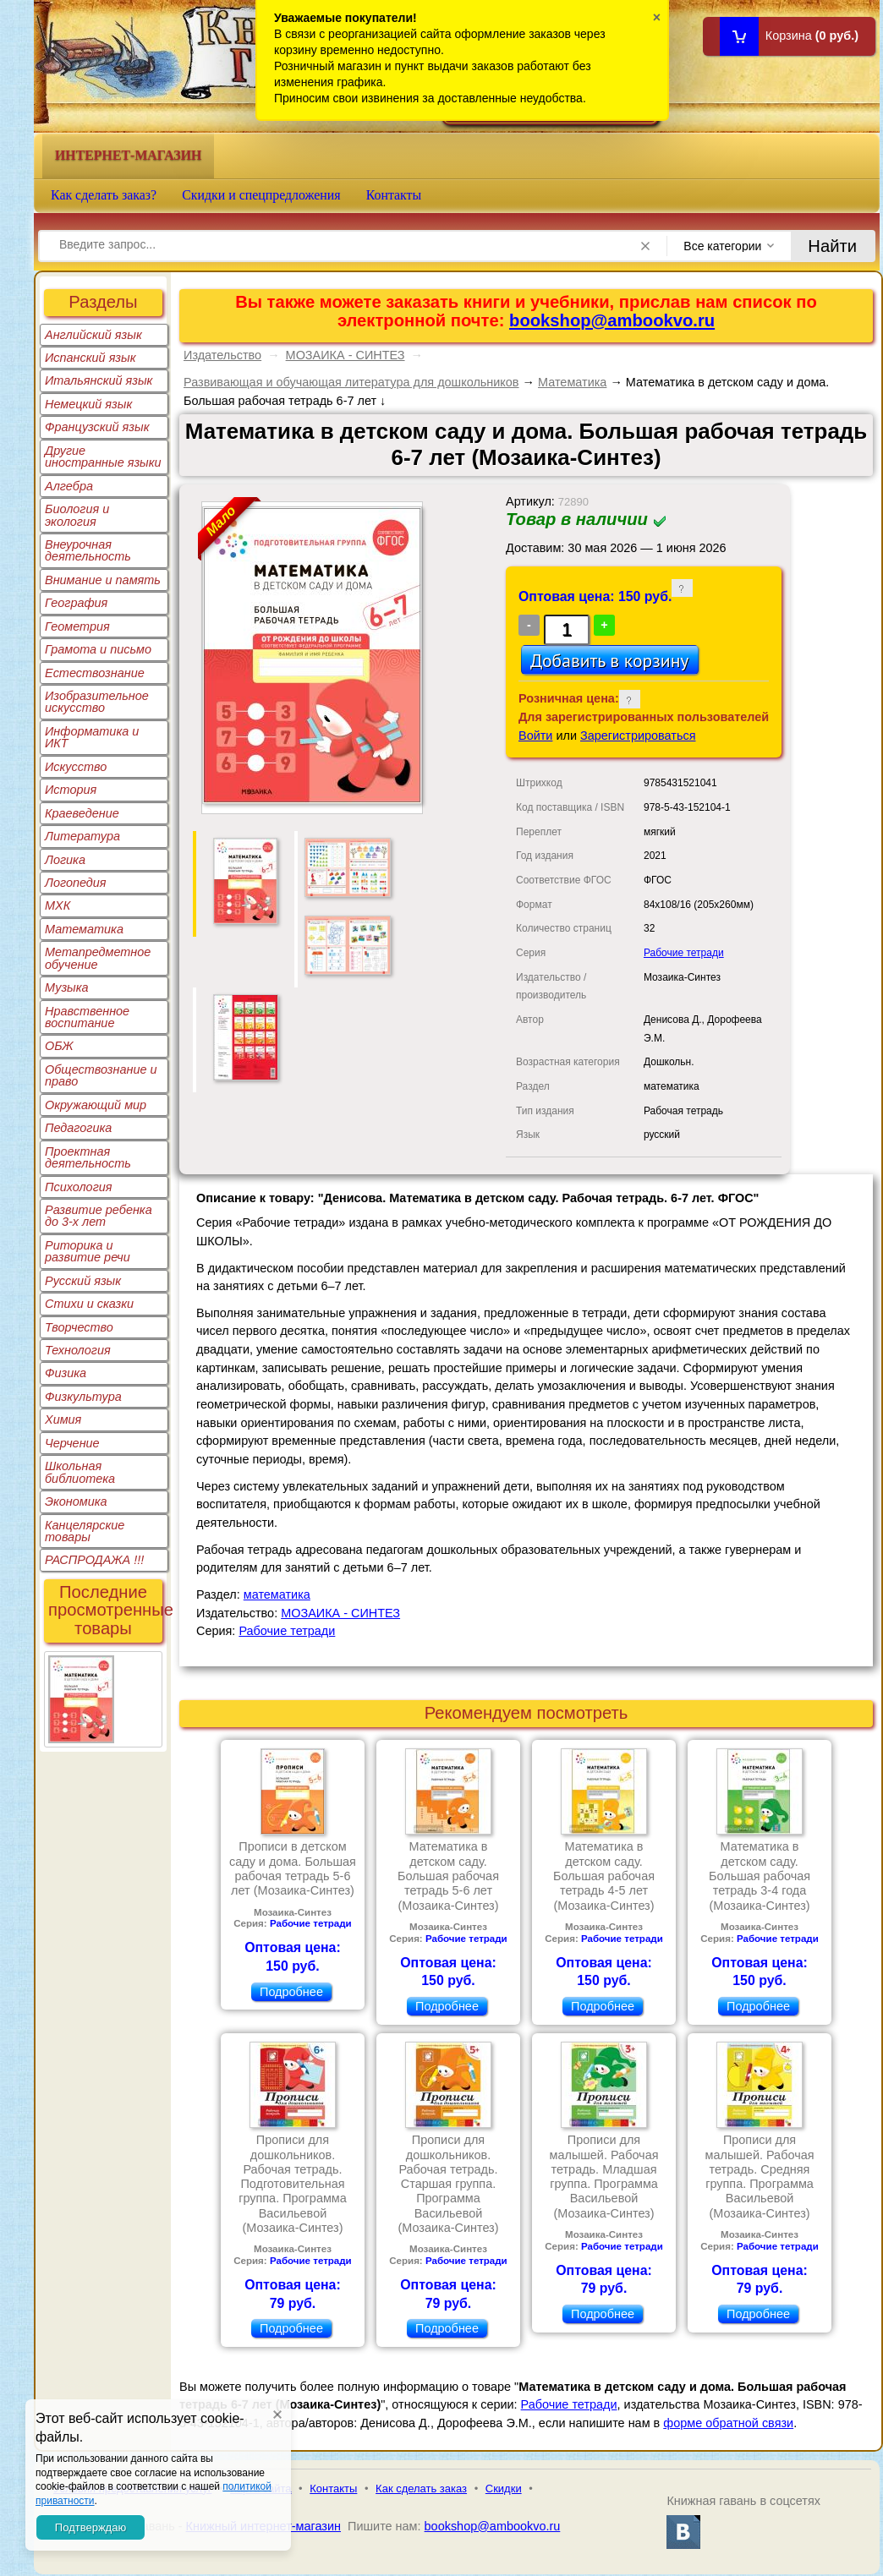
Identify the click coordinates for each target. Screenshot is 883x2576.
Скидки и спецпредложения (261, 195)
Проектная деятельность (88, 1157)
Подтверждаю (90, 2527)
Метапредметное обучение (98, 958)
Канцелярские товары (84, 1531)
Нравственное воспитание (87, 1017)
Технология (78, 1350)
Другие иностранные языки (103, 456)
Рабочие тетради (684, 953)
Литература (82, 836)
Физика (65, 1373)
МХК (57, 905)
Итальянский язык (98, 380)
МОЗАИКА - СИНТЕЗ (345, 355)
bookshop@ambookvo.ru (612, 320)
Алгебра (69, 486)
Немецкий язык (88, 404)
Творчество (79, 1327)
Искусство (76, 767)
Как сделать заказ (421, 2488)
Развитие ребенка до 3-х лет (98, 1215)
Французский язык (97, 427)
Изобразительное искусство (97, 701)
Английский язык (93, 335)
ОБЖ (59, 1046)
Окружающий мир (95, 1105)
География (76, 603)
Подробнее (291, 1992)
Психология (78, 1187)
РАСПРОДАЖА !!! (94, 1560)
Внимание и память (103, 580)
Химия (63, 1419)
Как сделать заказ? (103, 195)
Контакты (394, 195)
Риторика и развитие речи (87, 1251)
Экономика (76, 1501)
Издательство (222, 355)
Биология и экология (77, 515)
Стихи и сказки (89, 1303)
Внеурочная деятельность (88, 550)
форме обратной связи (728, 2423)
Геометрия (77, 626)
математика (277, 1594)
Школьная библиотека (80, 1472)
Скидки (503, 2488)
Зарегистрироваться (638, 735)
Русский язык (83, 1281)
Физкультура (83, 1396)
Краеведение (82, 813)
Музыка (67, 987)
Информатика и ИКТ (92, 737)
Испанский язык (90, 357)
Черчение (72, 1443)
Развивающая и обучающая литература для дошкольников (351, 382)
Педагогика (78, 1128)
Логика (65, 860)
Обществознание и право (101, 1075)
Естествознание (95, 673)
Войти (535, 735)
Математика (84, 929)
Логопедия (76, 882)
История (70, 789)
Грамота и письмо (98, 649)
